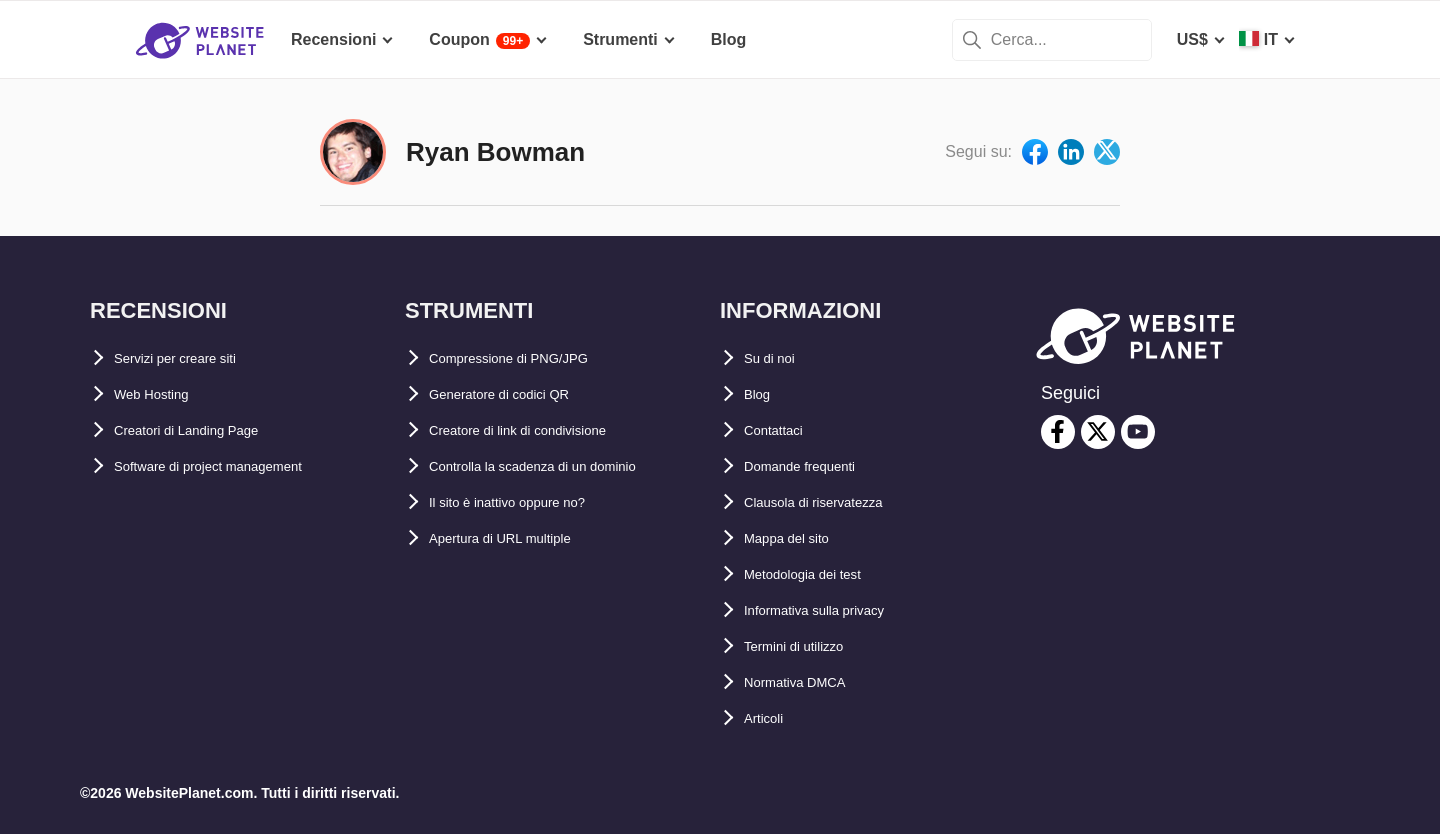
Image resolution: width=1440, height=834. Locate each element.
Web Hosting (162, 394)
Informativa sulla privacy (838, 610)
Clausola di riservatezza (834, 502)
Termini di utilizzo (811, 646)
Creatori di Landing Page (208, 430)
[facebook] (1058, 432)
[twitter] (1098, 432)
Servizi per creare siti (194, 358)
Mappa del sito (799, 538)
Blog (762, 394)
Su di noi (778, 358)
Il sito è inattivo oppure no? (533, 502)
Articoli (771, 718)
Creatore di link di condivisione (547, 430)
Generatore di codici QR (520, 394)
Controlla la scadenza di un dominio (566, 466)
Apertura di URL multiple (523, 538)
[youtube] (1138, 432)
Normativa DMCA (809, 682)
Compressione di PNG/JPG (531, 358)
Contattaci (783, 430)
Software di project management (237, 466)
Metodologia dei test (821, 574)
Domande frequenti (817, 466)
